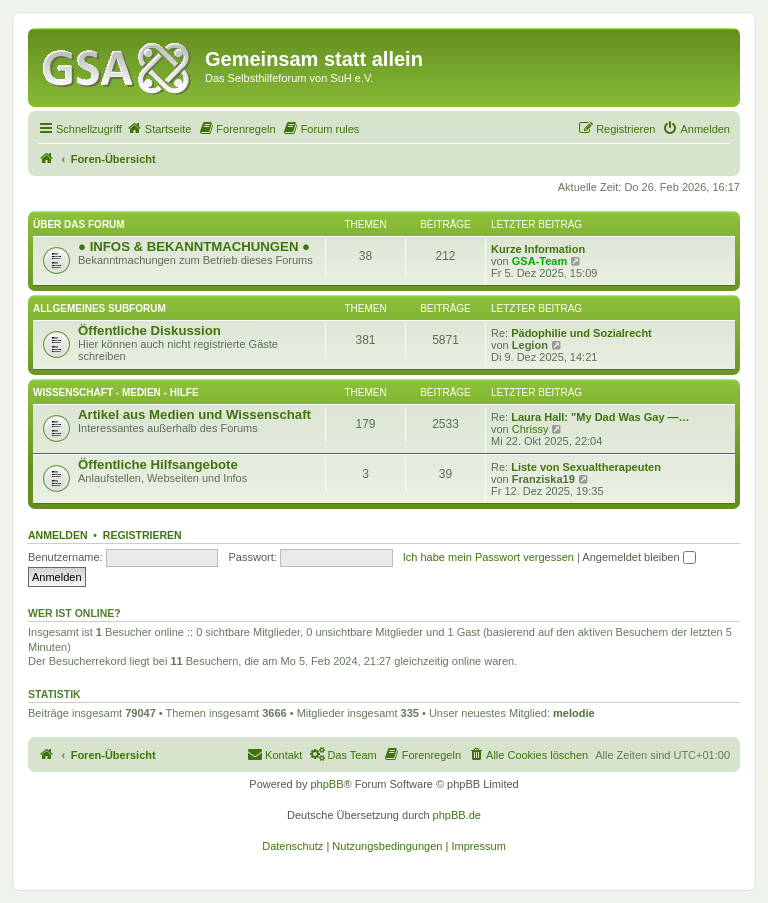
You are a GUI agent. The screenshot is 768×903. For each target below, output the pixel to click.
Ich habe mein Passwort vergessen (488, 557)
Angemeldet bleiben (638, 557)
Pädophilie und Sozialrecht (581, 333)
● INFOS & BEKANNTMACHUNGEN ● (194, 246)
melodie (574, 713)
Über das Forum (79, 224)
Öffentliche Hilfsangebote (158, 464)
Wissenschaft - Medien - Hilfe (116, 392)
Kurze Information (538, 249)
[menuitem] (159, 129)
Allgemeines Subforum (99, 308)
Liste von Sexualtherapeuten (586, 467)
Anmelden (58, 535)
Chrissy (530, 429)
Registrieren (142, 535)
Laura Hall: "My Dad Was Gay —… (600, 417)
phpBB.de (457, 815)
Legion (530, 345)
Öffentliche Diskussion (149, 330)
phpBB (326, 784)
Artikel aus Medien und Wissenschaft (194, 414)
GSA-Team (539, 261)
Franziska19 (543, 479)
